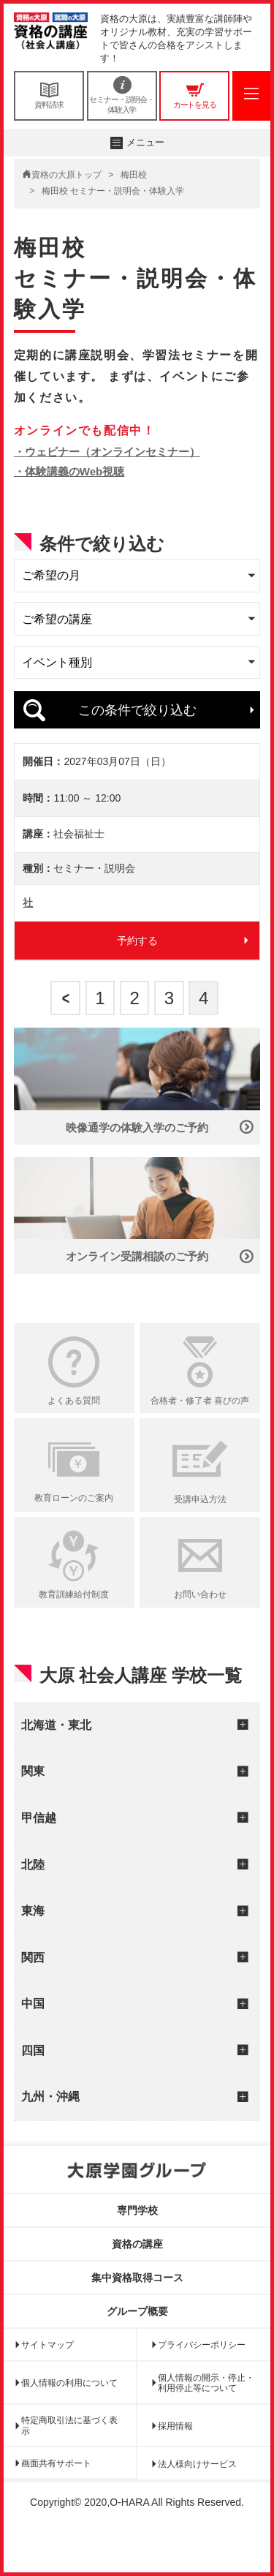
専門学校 (137, 2245)
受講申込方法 (200, 1534)
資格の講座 (137, 2277)
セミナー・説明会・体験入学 (122, 95)
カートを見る (194, 95)
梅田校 (134, 175)
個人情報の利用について (69, 2417)
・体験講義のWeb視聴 (69, 471)
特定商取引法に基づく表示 (69, 2459)
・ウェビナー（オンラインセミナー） (107, 451)
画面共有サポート (56, 2498)
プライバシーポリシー (202, 2379)
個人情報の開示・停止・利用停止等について (206, 2416)
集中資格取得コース (137, 2311)
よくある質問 (73, 1435)
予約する (137, 974)
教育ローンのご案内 (73, 1532)
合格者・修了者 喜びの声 (200, 1435)
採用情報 (175, 2460)
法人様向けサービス (197, 2498)
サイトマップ (47, 2379)
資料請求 (49, 95)
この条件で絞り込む (137, 710)
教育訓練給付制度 (74, 1629)
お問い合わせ (200, 1629)
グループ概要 (137, 2345)
